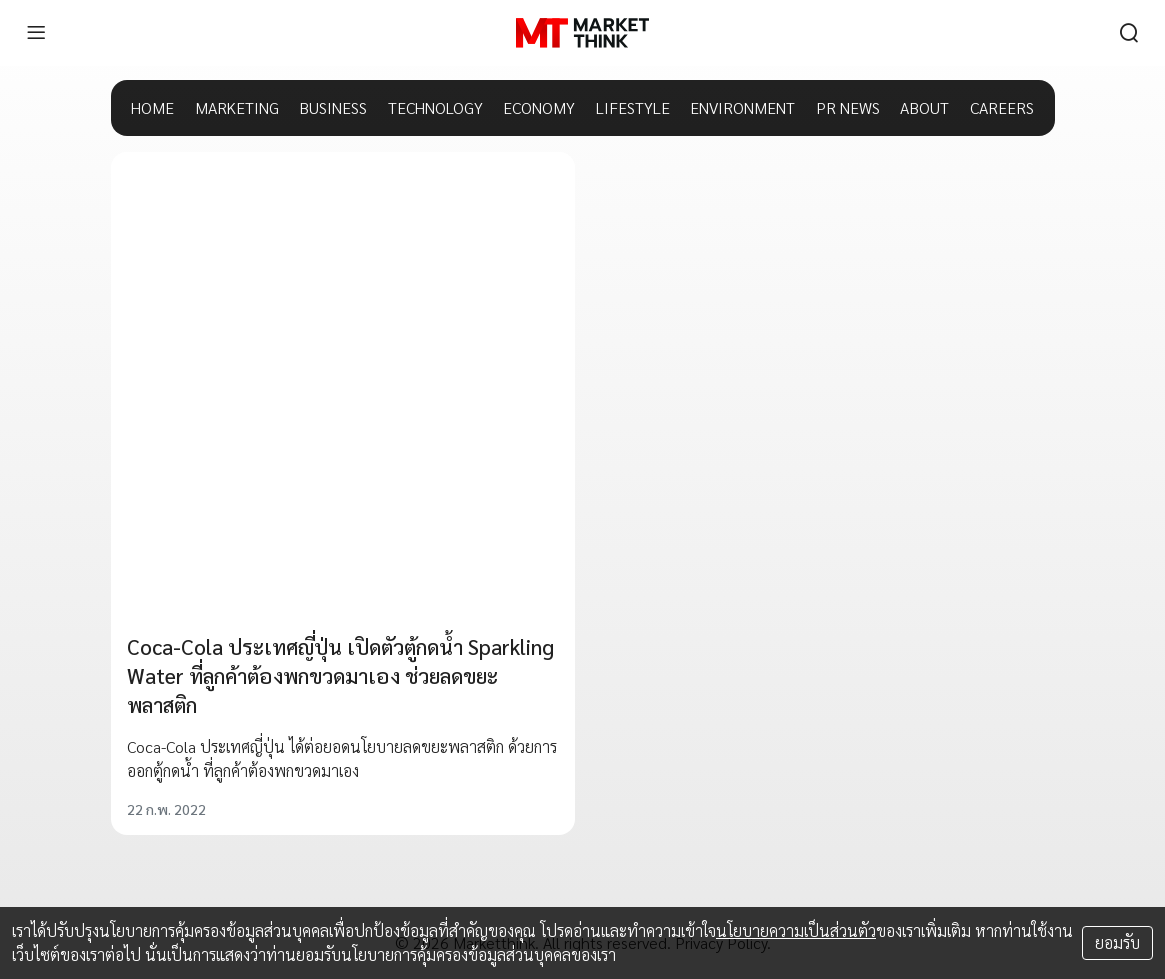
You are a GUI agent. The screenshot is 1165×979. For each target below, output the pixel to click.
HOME (152, 107)
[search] (1129, 33)
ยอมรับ (1117, 942)
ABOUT (924, 107)
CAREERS (1002, 107)
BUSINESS (333, 107)
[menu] (36, 33)
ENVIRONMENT (742, 107)
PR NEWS (848, 107)
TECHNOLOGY (435, 107)
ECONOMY (539, 107)
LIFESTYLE (633, 107)
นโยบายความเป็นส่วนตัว (796, 930)
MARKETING (237, 107)
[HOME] (582, 33)
